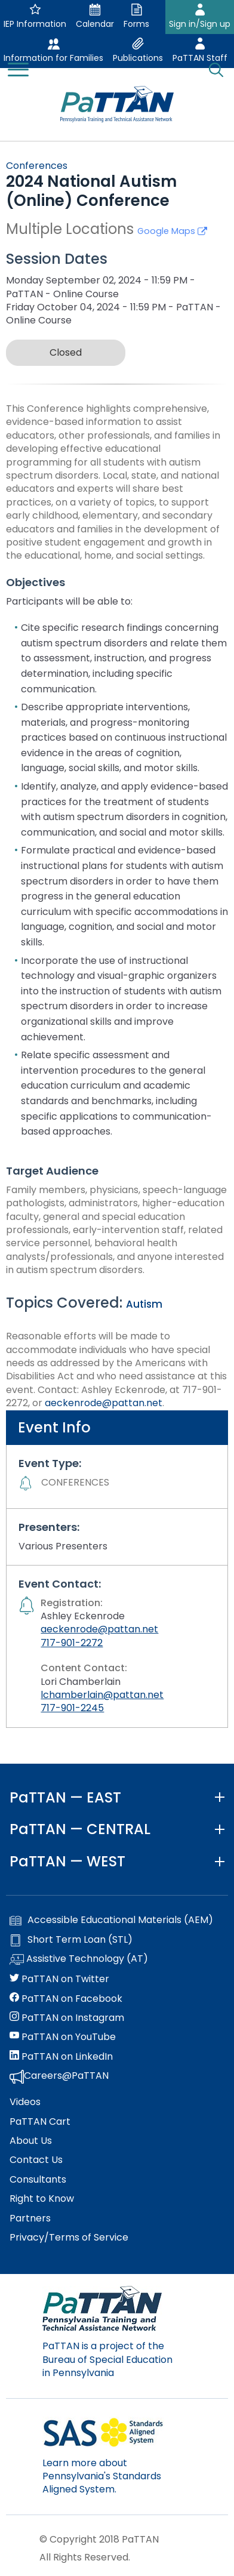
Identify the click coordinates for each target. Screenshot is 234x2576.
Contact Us (36, 2160)
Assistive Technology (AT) (79, 1959)
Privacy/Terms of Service (69, 2237)
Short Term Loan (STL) (71, 1939)
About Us (31, 2140)
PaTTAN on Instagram (67, 2018)
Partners (30, 2218)
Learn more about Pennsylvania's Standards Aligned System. (101, 2476)
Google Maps (172, 231)
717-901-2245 (72, 1708)
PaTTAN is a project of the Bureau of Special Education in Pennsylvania (107, 2359)
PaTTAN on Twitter (59, 1979)
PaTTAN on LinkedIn (61, 2056)
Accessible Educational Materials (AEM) (111, 1920)
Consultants (38, 2179)
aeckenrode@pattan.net (103, 1403)
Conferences (36, 165)
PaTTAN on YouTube (63, 2037)
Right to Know (42, 2198)
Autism (144, 1304)
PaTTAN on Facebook (66, 1998)
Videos (25, 2102)
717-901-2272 (72, 1643)
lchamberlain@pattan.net (102, 1695)
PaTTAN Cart (40, 2121)
